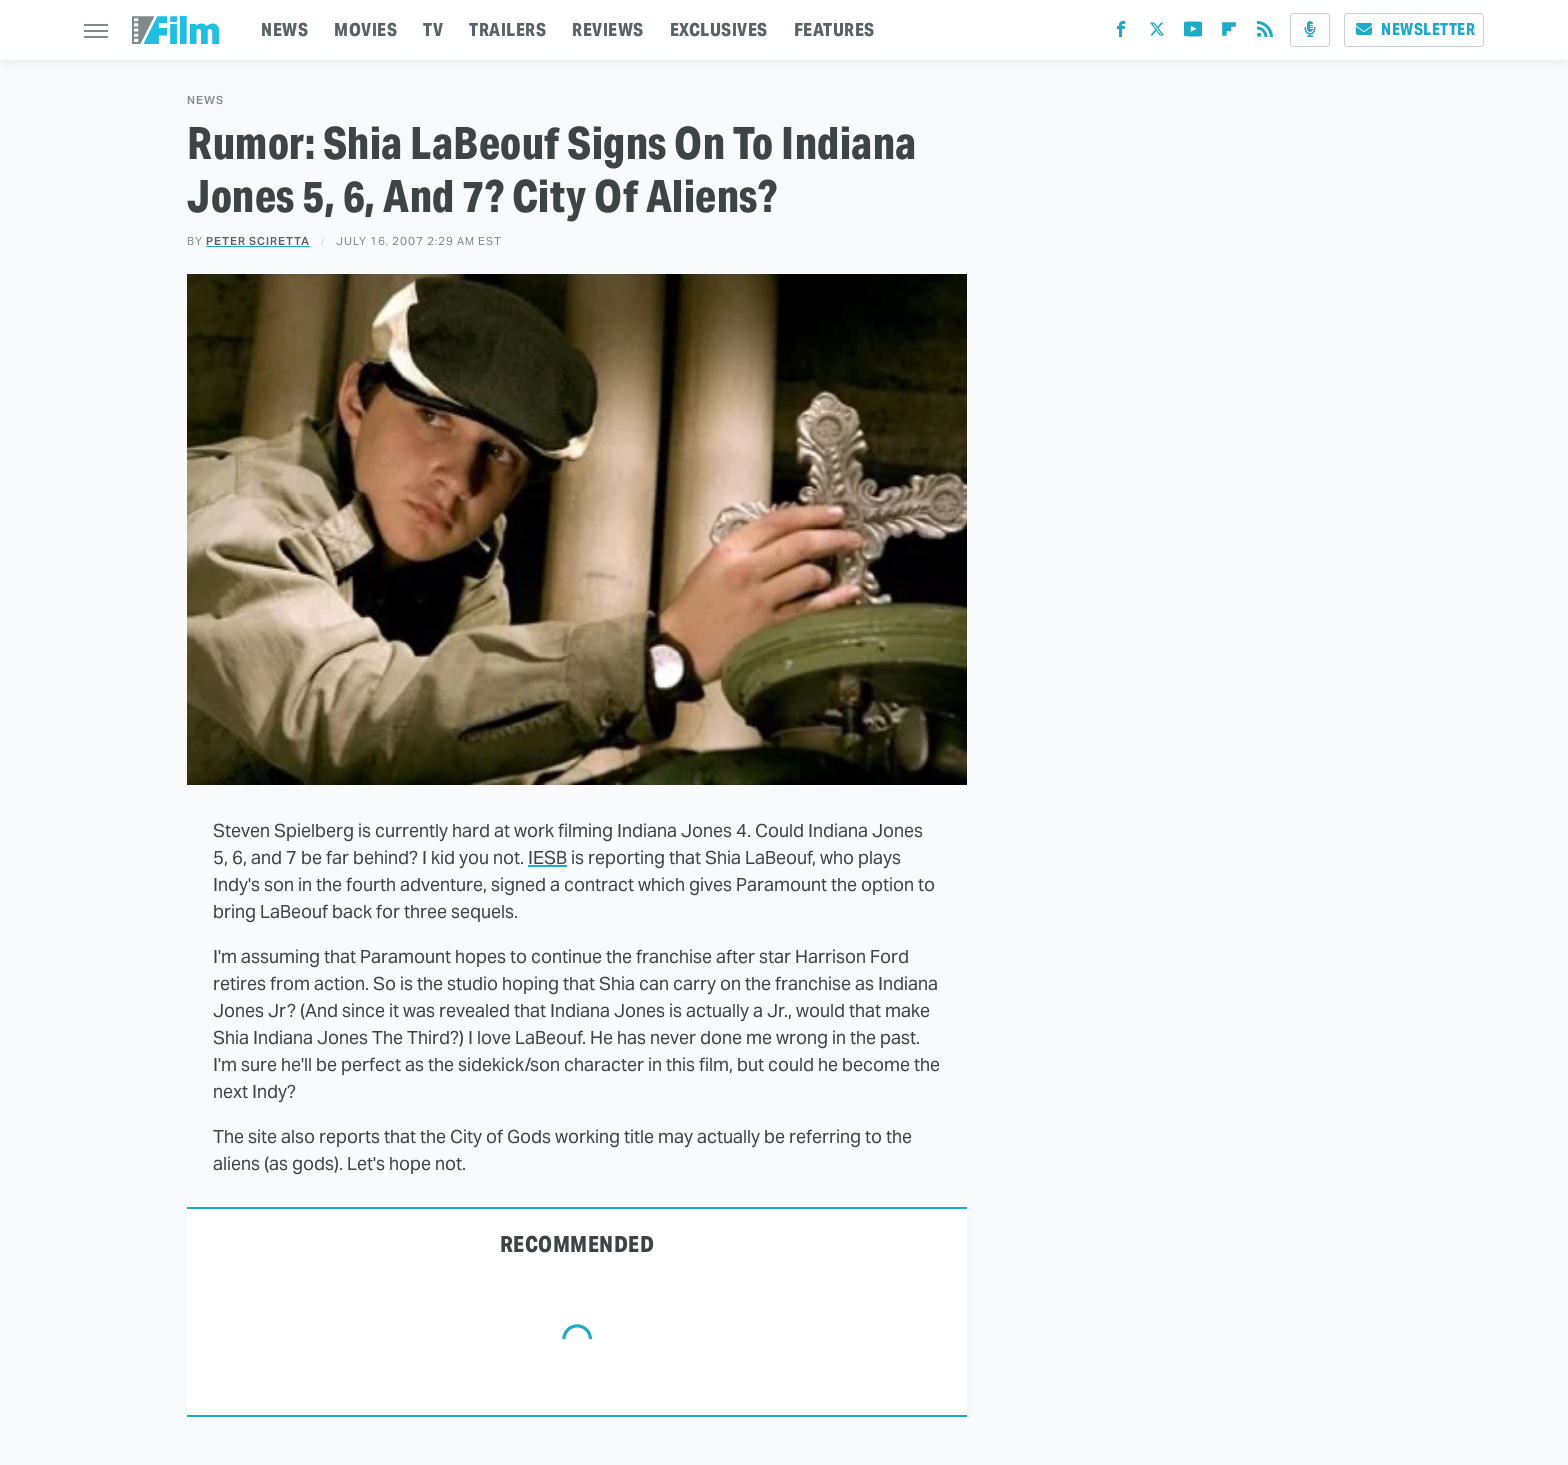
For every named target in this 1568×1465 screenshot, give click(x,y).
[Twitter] (1157, 33)
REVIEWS (608, 29)
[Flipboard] (1229, 33)
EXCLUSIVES (719, 29)
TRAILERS (507, 29)
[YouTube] (1193, 33)
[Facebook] (1121, 33)
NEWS (284, 29)
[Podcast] (1310, 30)
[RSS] (1265, 33)
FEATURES (834, 29)
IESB (547, 857)
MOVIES (365, 29)
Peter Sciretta (258, 241)
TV (433, 29)
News (205, 100)
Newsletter (1414, 29)
